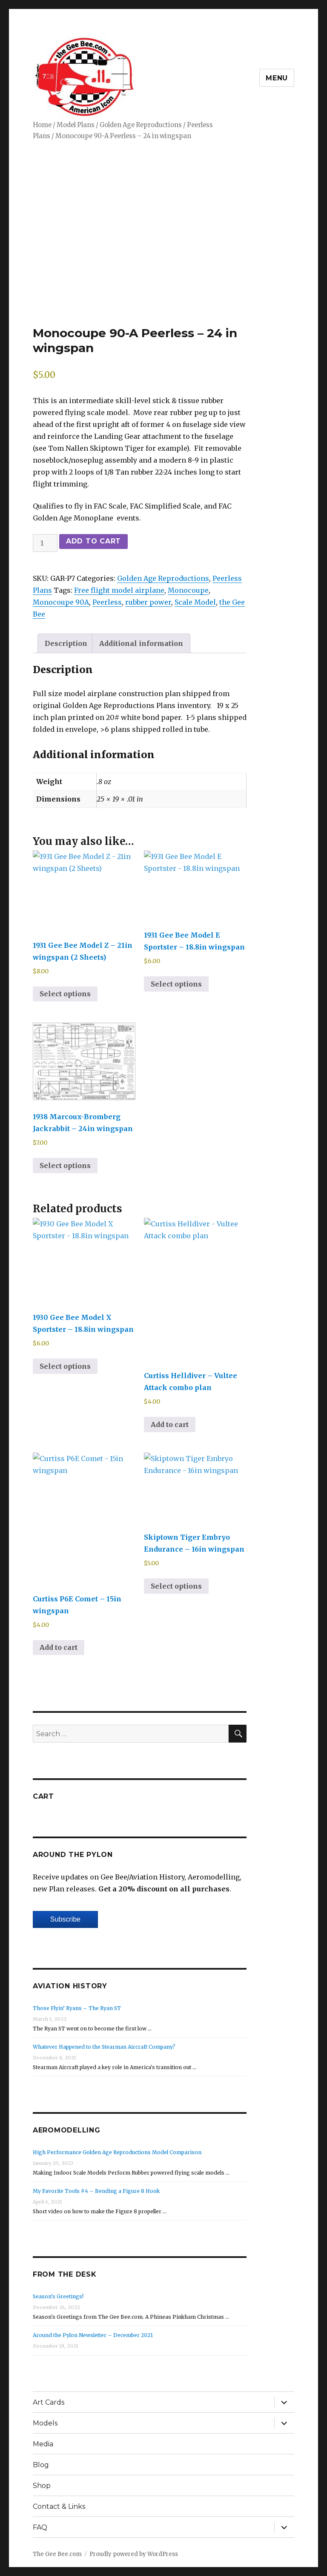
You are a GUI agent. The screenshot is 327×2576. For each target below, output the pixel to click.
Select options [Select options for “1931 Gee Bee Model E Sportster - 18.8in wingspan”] (176, 984)
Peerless (107, 602)
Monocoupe (188, 590)
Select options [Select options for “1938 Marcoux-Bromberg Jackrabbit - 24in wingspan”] (65, 1162)
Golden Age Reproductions (141, 125)
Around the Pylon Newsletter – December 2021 (93, 2332)
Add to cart (93, 541)
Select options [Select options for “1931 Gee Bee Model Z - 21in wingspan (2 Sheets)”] (65, 993)
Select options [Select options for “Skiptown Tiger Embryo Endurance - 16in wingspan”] (176, 1582)
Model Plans (76, 125)
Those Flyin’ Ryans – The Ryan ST (77, 2005)
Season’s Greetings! (58, 2293)
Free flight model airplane (119, 590)
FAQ (40, 2524)
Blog (41, 2461)
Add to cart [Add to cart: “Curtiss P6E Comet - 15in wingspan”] (58, 1644)
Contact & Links (59, 2503)
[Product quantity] (45, 543)
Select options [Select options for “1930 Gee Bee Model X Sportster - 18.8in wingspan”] (65, 1363)
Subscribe (65, 1915)
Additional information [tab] (141, 643)
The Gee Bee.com (57, 2550)
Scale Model (195, 602)
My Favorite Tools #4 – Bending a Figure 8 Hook (96, 2187)
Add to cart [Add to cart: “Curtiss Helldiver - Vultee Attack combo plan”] (170, 1421)
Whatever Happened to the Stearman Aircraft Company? (104, 2043)
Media (43, 2441)
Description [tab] (66, 643)
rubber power (148, 602)
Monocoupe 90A (61, 602)
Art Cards (48, 2399)
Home (42, 125)
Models (45, 2420)
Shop (42, 2482)
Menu (277, 78)
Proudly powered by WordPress (133, 2550)
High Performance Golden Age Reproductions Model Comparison (117, 2149)
